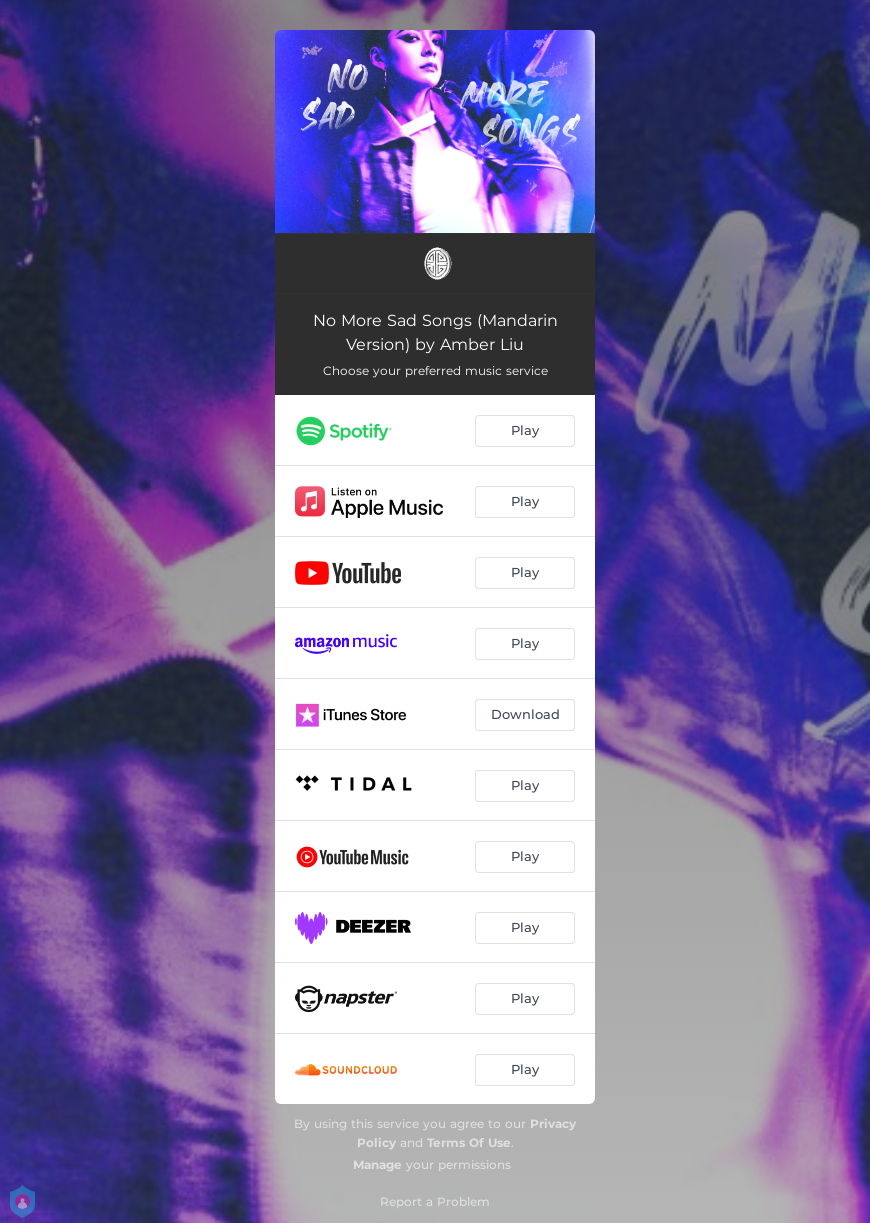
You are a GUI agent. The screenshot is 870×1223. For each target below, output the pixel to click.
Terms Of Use (469, 1142)
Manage (377, 1164)
